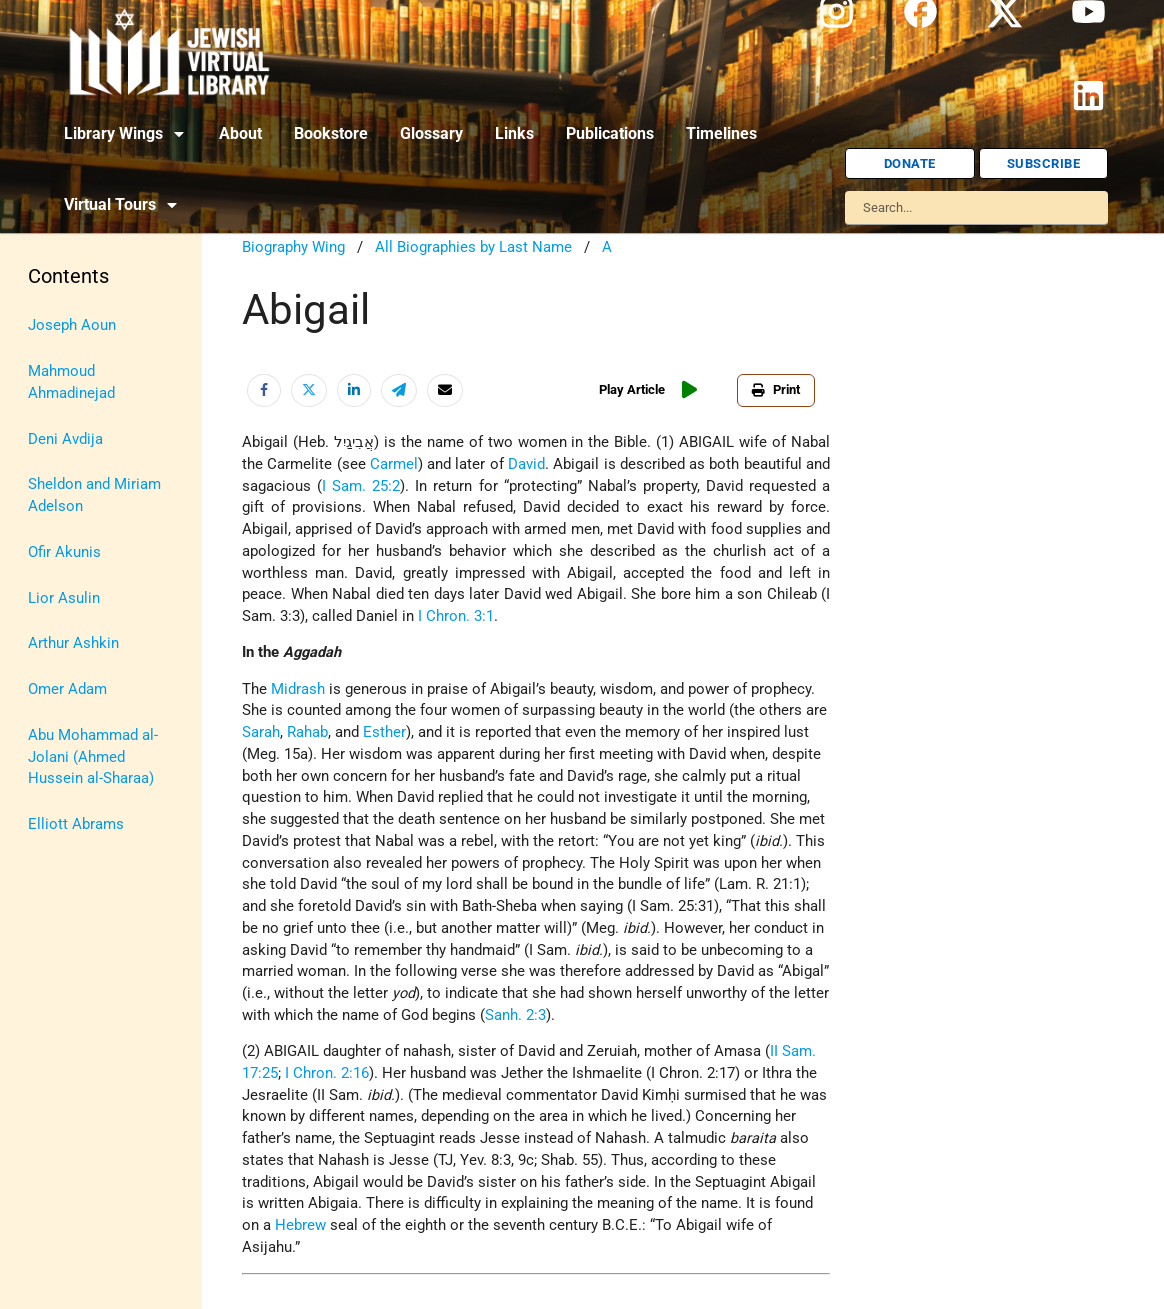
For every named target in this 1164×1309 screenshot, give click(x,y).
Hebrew (300, 1225)
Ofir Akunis (64, 552)
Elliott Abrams (76, 824)
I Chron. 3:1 (456, 616)
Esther (384, 732)
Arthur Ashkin (73, 643)
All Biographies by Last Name (473, 247)
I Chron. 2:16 (327, 1073)
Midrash (298, 689)
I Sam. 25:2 (361, 486)
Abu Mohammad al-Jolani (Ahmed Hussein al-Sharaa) (93, 757)
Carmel (394, 464)
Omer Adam (67, 689)
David (526, 464)
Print (776, 389)
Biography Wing (293, 247)
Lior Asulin (64, 598)
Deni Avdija (65, 439)
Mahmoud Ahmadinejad (71, 382)
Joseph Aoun (72, 325)
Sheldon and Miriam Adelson (94, 495)
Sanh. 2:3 (515, 1015)
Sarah (261, 732)
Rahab (307, 732)
